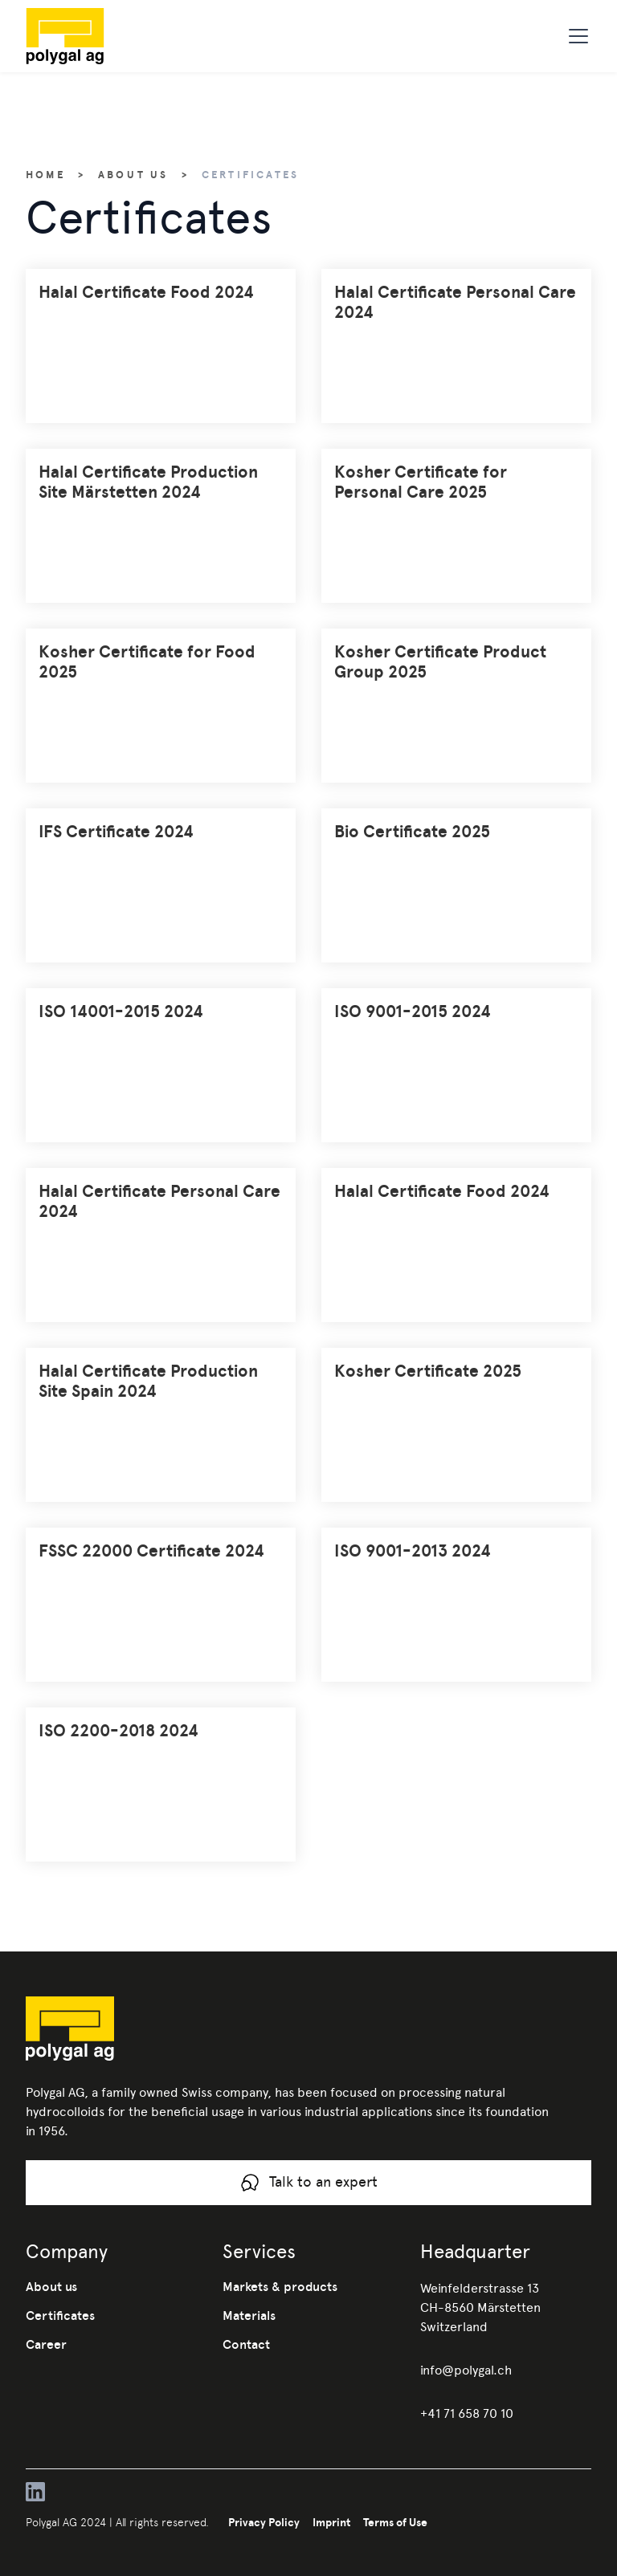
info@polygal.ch (466, 2370)
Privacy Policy (264, 2522)
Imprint (331, 2522)
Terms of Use (395, 2522)
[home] (91, 36)
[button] (575, 36)
